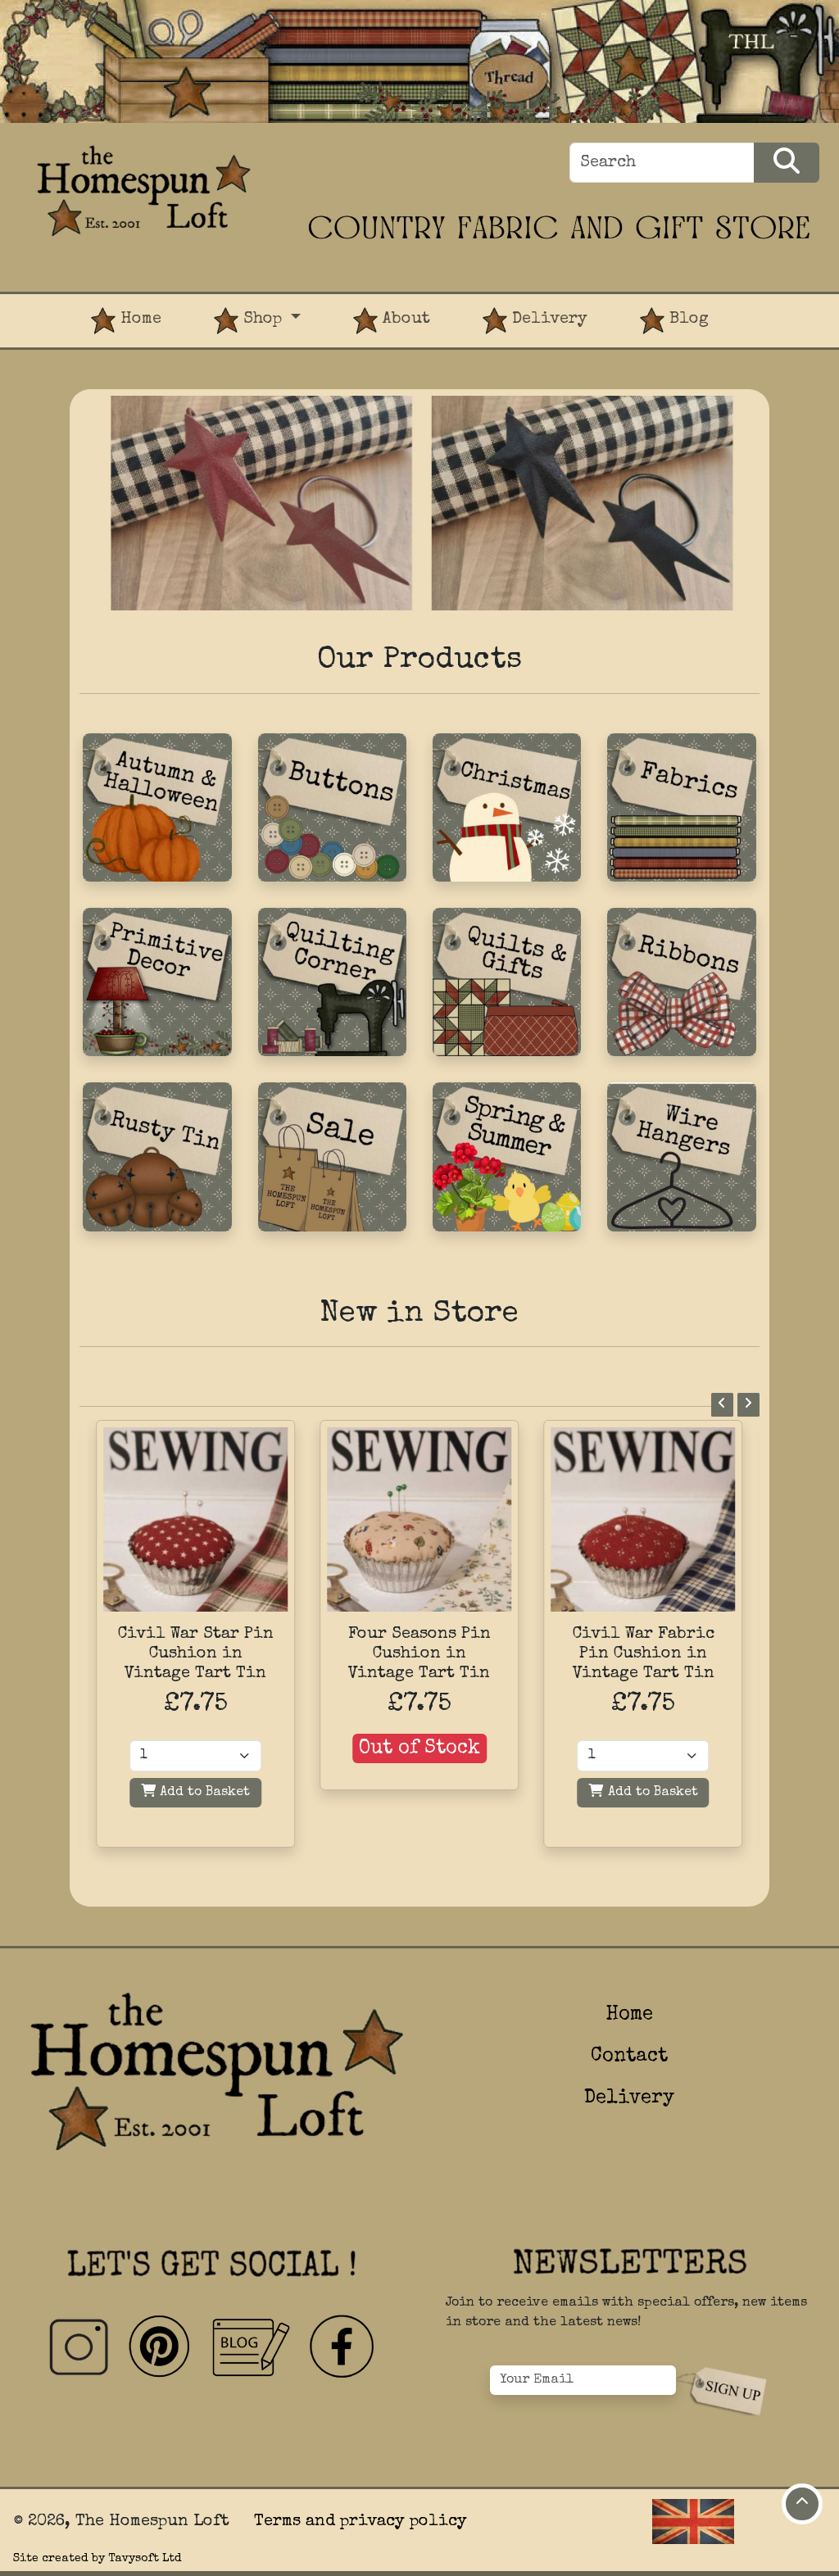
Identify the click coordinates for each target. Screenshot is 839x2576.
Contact (629, 2056)
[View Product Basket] (761, 307)
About (391, 320)
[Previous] (722, 1405)
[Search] (662, 163)
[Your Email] (583, 2380)
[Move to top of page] (802, 2503)
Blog (674, 320)
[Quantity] (195, 1755)
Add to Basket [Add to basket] (195, 1791)
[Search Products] (786, 163)
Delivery (535, 320)
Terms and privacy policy (360, 2522)
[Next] (748, 1405)
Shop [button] (250, 320)
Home (126, 320)
